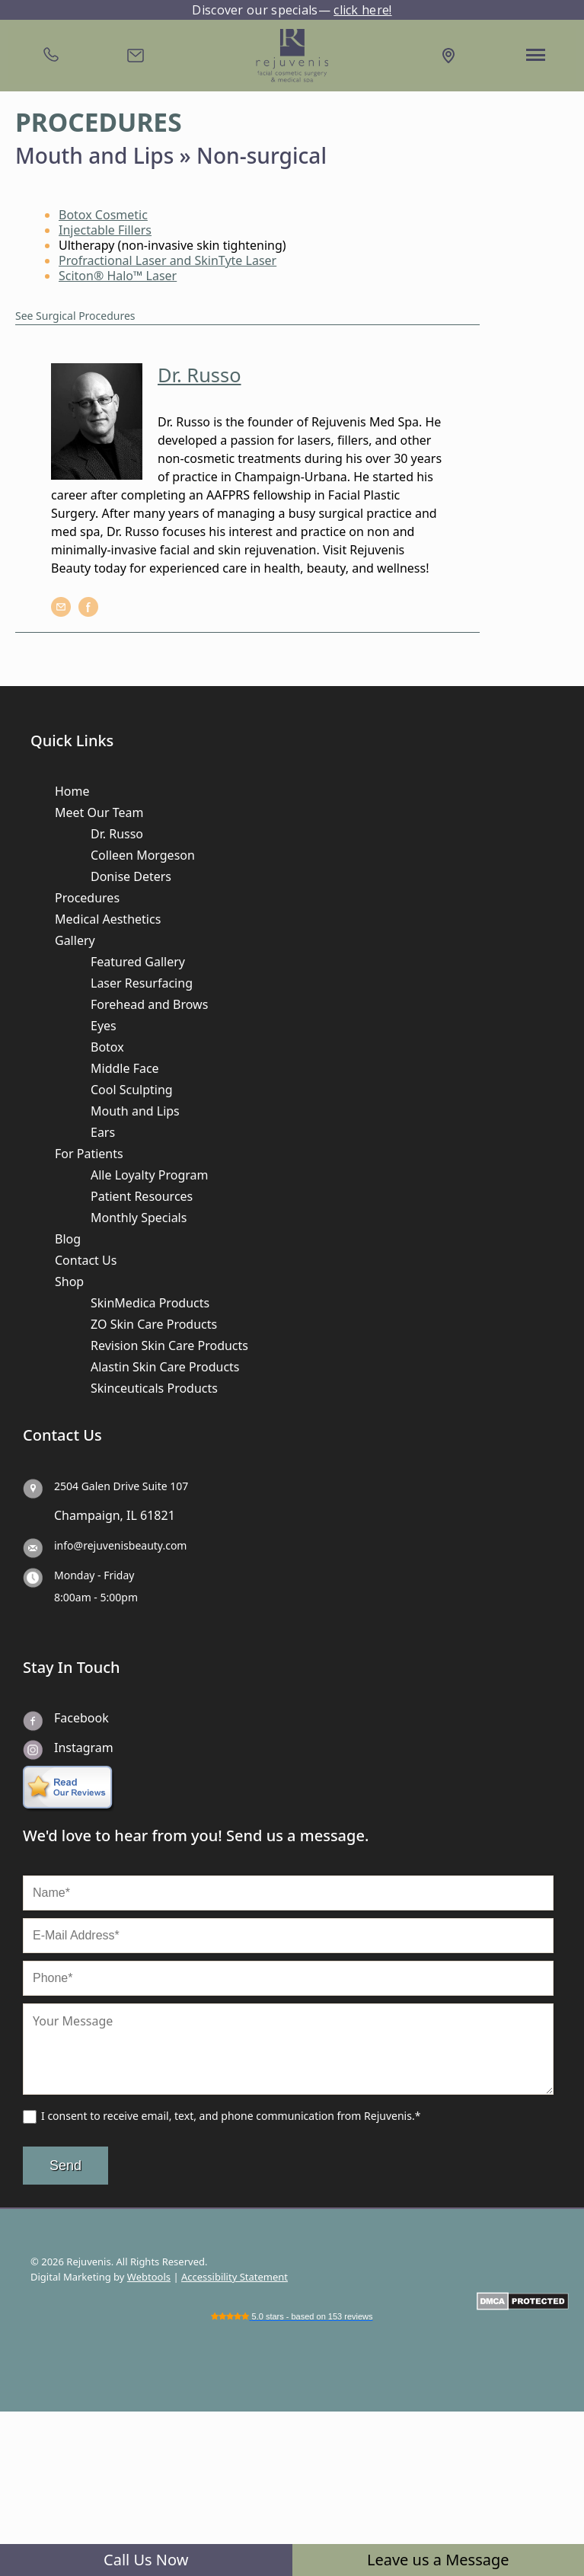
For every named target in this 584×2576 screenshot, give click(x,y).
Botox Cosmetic (103, 214)
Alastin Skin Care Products (165, 1366)
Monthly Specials (139, 1217)
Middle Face (125, 1068)
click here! (362, 10)
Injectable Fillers (105, 230)
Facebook (81, 1717)
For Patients (89, 1153)
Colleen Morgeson (143, 855)
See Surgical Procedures (75, 315)
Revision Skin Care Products (169, 1345)
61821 (157, 1515)
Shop (69, 1281)
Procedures (87, 897)
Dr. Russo (117, 833)
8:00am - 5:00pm (96, 1597)
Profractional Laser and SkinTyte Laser (167, 260)
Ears (103, 1132)
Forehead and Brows (149, 1004)
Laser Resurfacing (142, 983)
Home (72, 791)
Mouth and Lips (135, 1111)
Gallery (75, 940)
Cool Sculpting (132, 1089)
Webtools (149, 2277)
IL (131, 1515)
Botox (107, 1047)
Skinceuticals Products (154, 1388)
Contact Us (85, 1260)
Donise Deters (131, 876)
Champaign (87, 1515)
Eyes (103, 1025)
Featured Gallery (138, 961)
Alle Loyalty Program (149, 1175)
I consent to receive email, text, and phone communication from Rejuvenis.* (230, 2115)
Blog (68, 1239)
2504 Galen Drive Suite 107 (121, 1486)
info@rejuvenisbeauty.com (120, 1545)
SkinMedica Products (150, 1302)
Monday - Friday (94, 1575)
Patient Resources (142, 1196)
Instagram (83, 1747)
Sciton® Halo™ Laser (118, 275)
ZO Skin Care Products (154, 1324)
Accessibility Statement (234, 2277)
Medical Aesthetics (108, 919)
